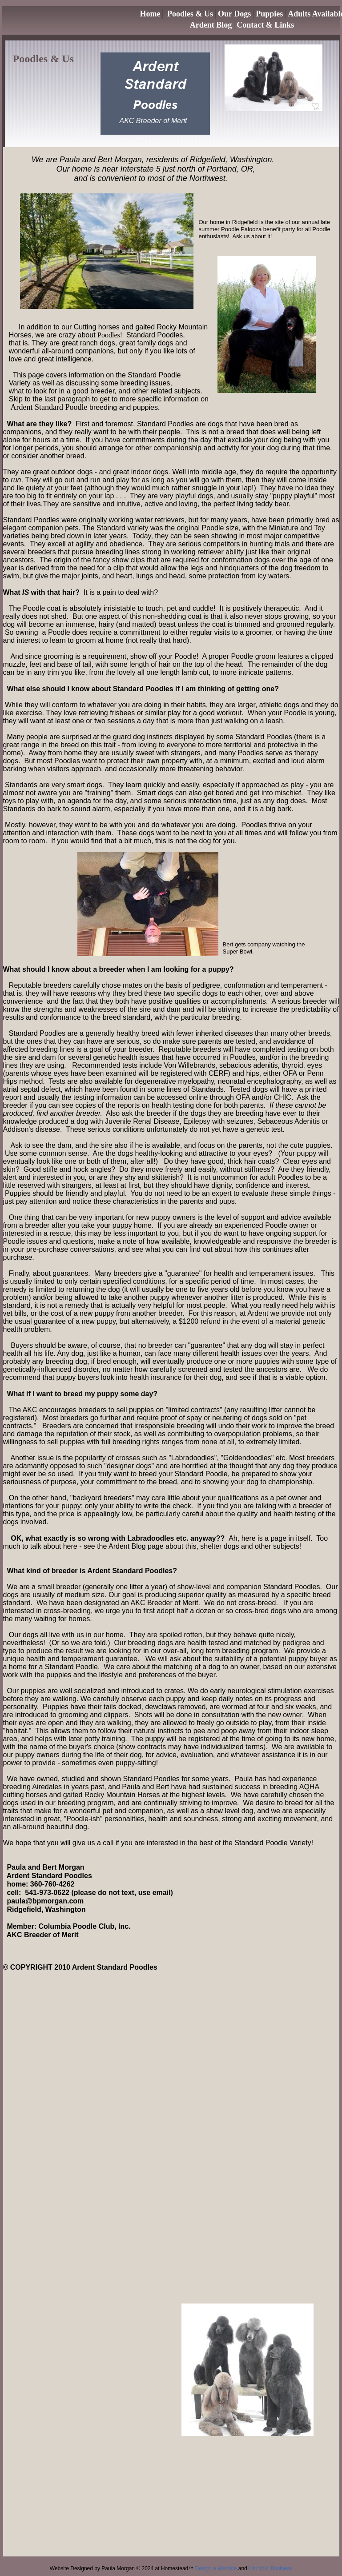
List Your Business (270, 2568)
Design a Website (216, 2568)
